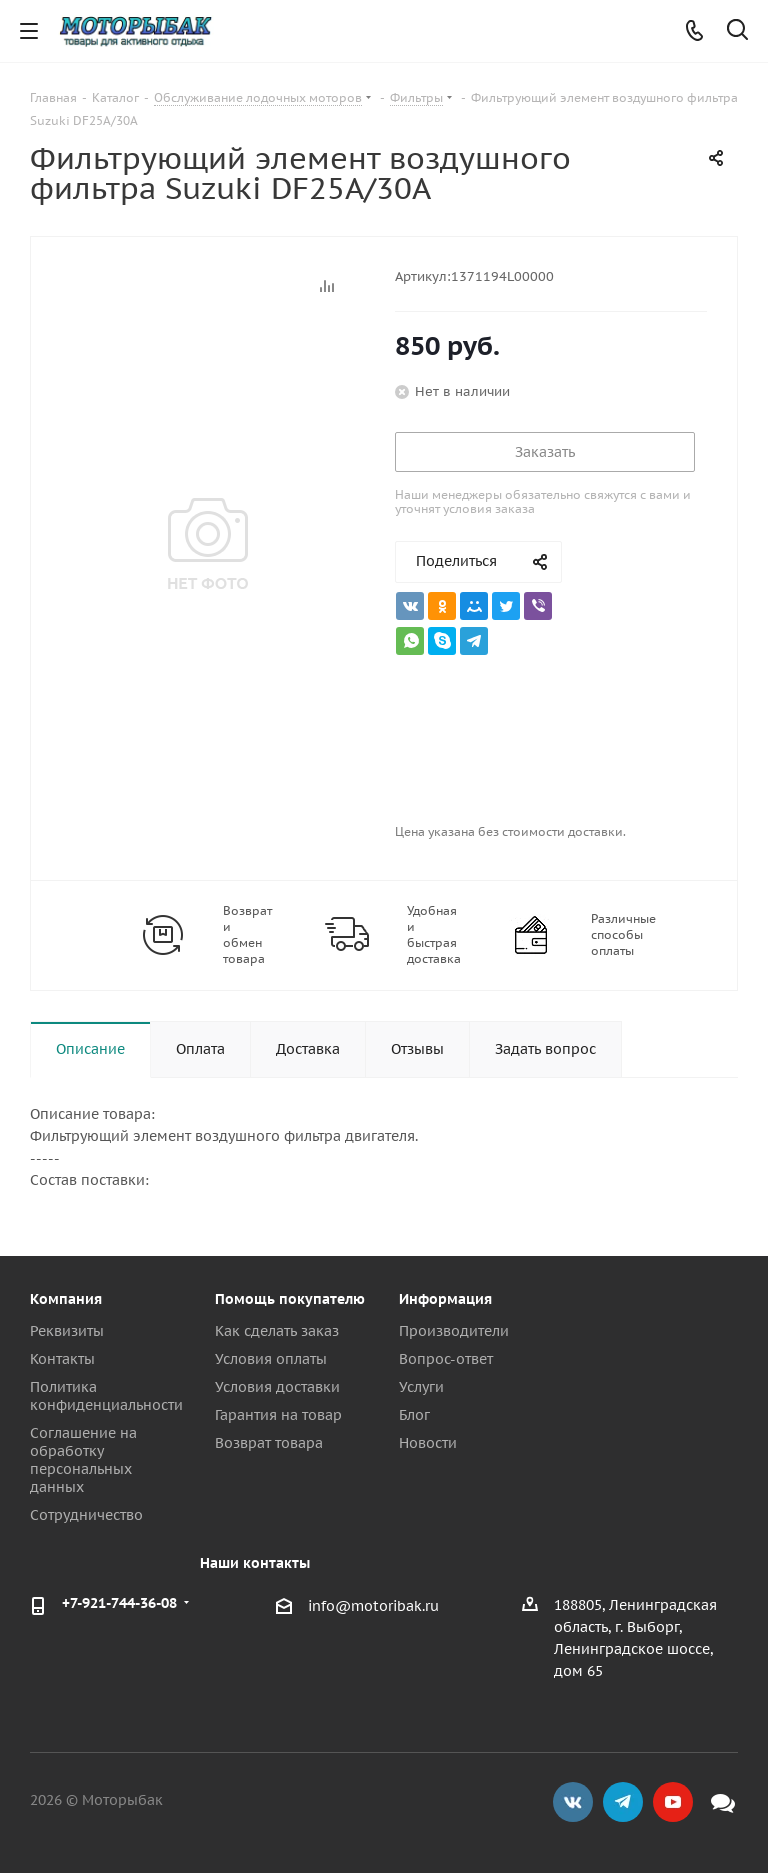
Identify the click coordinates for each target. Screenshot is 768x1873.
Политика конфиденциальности (106, 1396)
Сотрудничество (86, 1515)
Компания (66, 1299)
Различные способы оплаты (623, 934)
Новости (428, 1443)
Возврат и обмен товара (247, 934)
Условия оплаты (271, 1359)
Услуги (421, 1387)
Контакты (62, 1359)
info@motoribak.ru (373, 1606)
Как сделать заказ (277, 1331)
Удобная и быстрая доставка (434, 934)
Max (723, 1802)
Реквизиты (67, 1331)
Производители (454, 1331)
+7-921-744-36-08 (119, 1603)
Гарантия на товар (278, 1415)
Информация (445, 1299)
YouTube (673, 1802)
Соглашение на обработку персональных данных (83, 1460)
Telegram (623, 1802)
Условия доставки (277, 1387)
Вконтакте (573, 1802)
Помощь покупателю (290, 1299)
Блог (414, 1415)
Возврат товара (269, 1443)
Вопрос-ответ (446, 1359)
